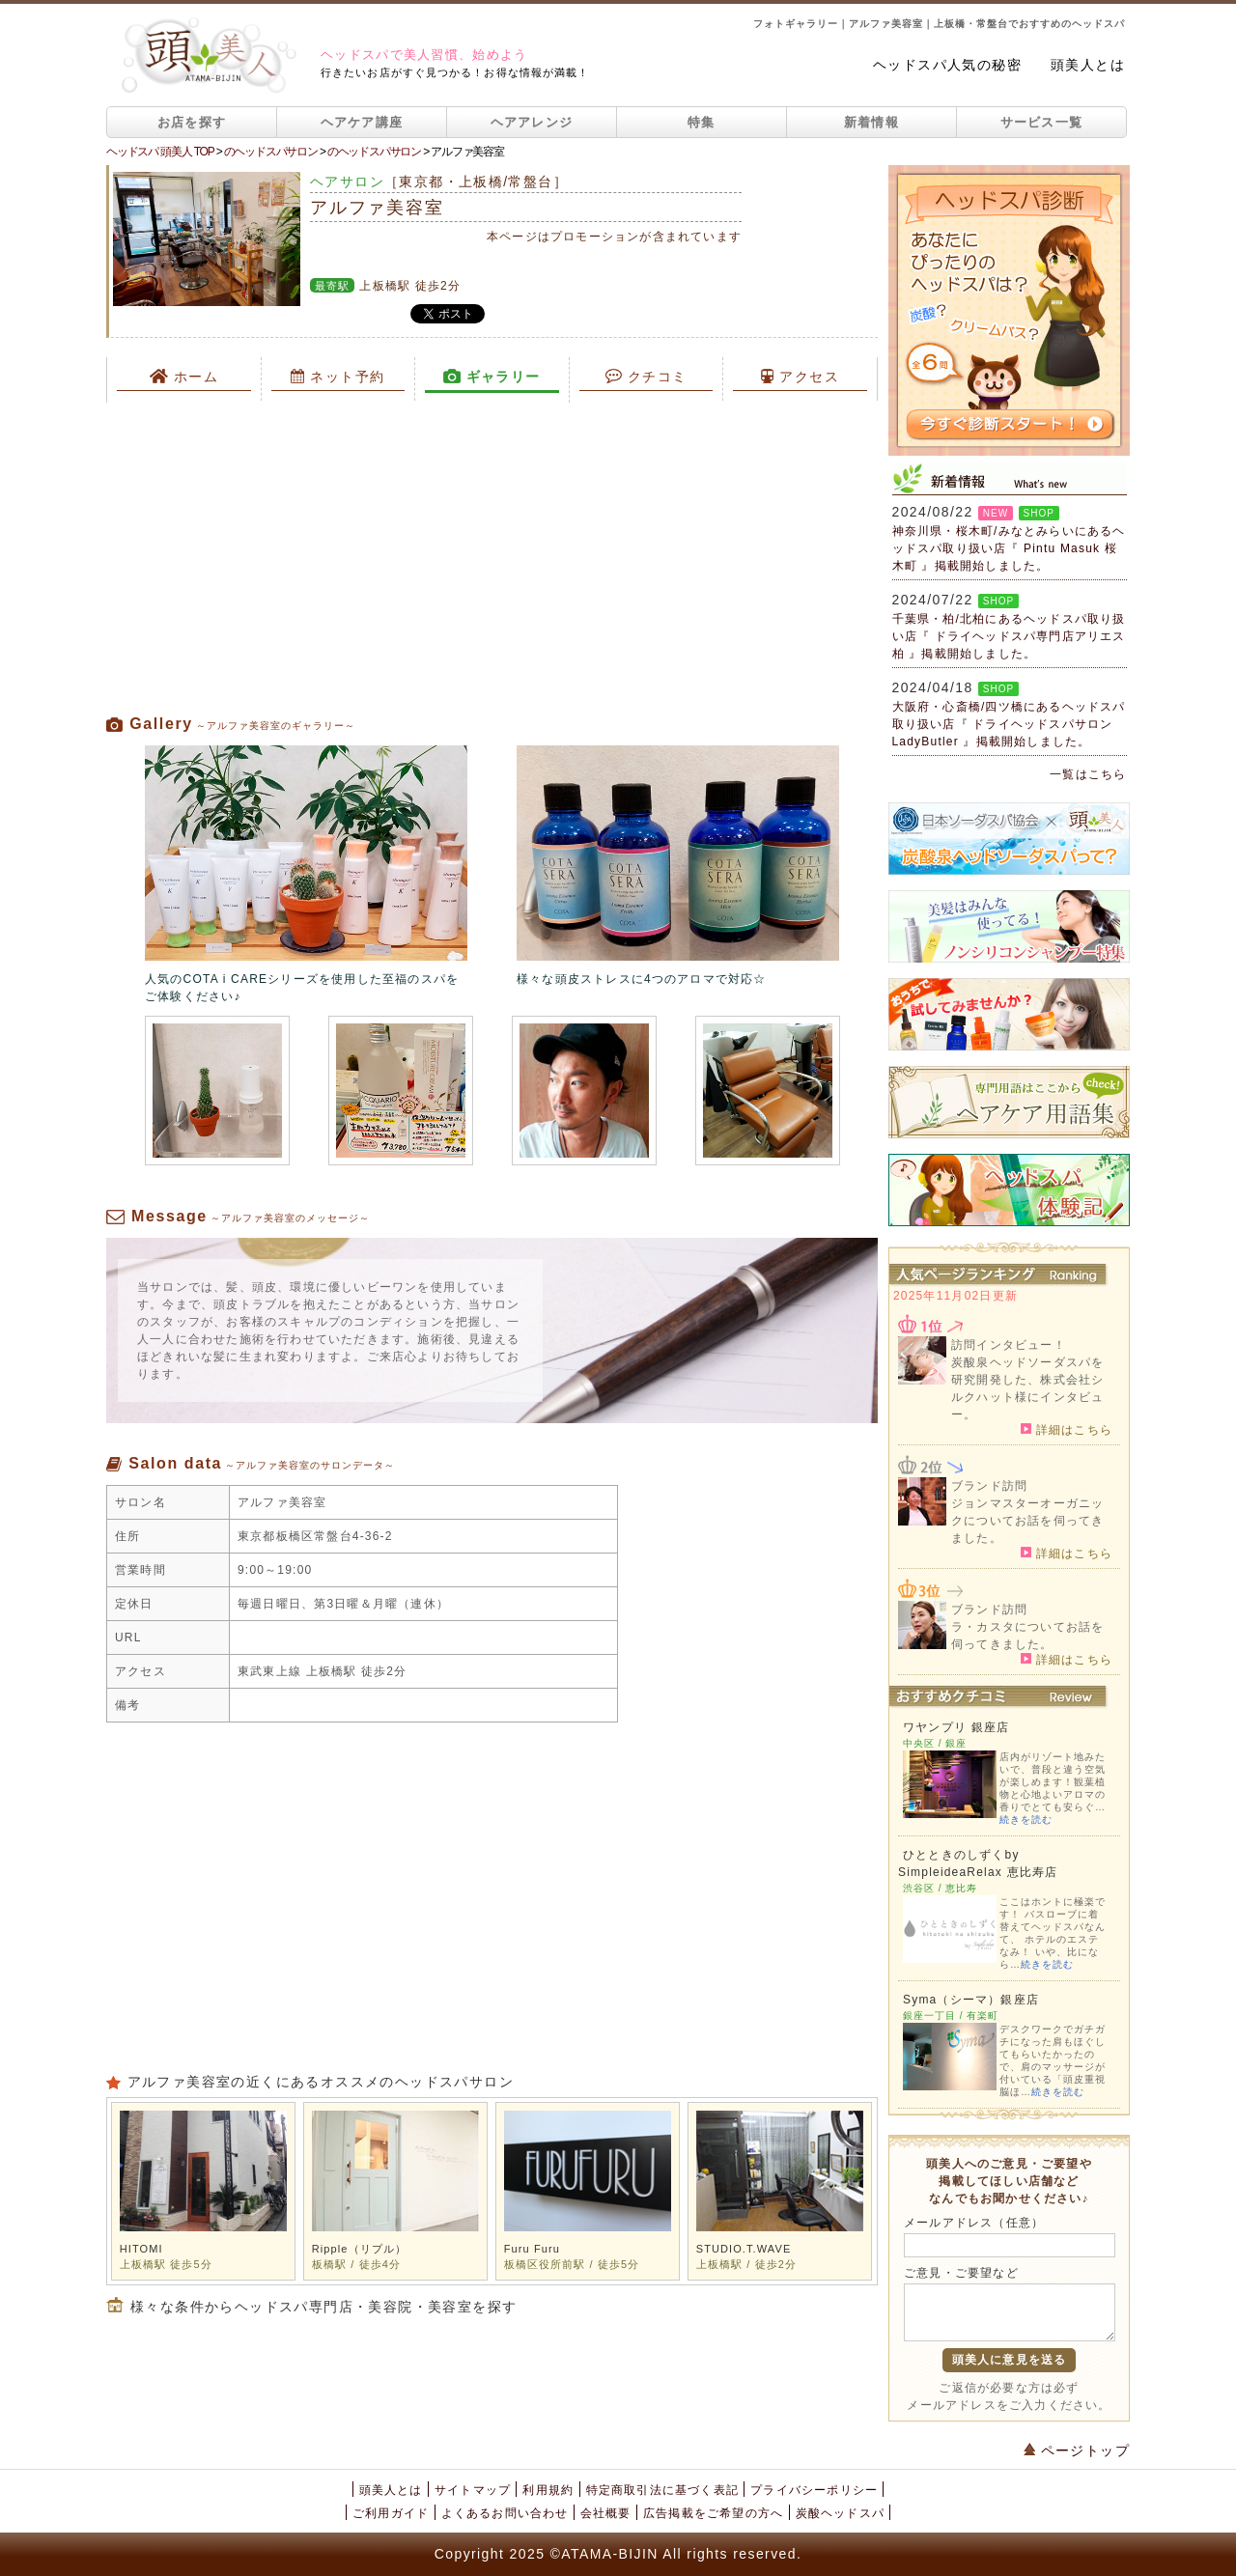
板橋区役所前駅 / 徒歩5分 (572, 2264)
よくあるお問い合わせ (505, 2513)
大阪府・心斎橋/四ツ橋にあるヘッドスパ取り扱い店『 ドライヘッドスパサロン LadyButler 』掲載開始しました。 (1009, 724)
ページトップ (1077, 2450)
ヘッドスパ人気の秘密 (947, 64)
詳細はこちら (1066, 1429)
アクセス (800, 376)
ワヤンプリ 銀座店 (956, 1727)
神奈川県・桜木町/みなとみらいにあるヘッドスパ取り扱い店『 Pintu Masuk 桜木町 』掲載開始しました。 (1009, 548)
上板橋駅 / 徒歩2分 (746, 2264)
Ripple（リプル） (359, 2248)
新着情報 (871, 122)
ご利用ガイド (390, 2513)
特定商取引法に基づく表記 (662, 2490)
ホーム (184, 376)
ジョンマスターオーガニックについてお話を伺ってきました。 (1027, 1521)
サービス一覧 (1041, 122)
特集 (702, 122)
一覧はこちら (1088, 774)
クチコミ (646, 376)
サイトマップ (473, 2490)
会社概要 (606, 2513)
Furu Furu (532, 2248)
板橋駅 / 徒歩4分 (356, 2264)
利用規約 (548, 2490)
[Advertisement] (492, 558)
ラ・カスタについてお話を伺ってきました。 (1027, 1635)
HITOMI (141, 2248)
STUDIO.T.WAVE (744, 2248)
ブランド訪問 (989, 1486)
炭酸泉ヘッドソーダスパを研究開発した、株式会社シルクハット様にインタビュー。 (1027, 1388)
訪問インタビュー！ (1008, 1345)
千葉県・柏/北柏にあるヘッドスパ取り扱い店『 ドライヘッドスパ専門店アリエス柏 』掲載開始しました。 (1009, 636)
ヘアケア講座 (362, 122)
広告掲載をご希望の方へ (713, 2513)
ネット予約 (337, 376)
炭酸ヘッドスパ (840, 2513)
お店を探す (192, 122)
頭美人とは (1088, 64)
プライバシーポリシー (814, 2490)
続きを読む (1026, 1819)
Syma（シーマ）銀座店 (971, 1999)
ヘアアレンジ (532, 122)
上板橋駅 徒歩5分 (166, 2264)
